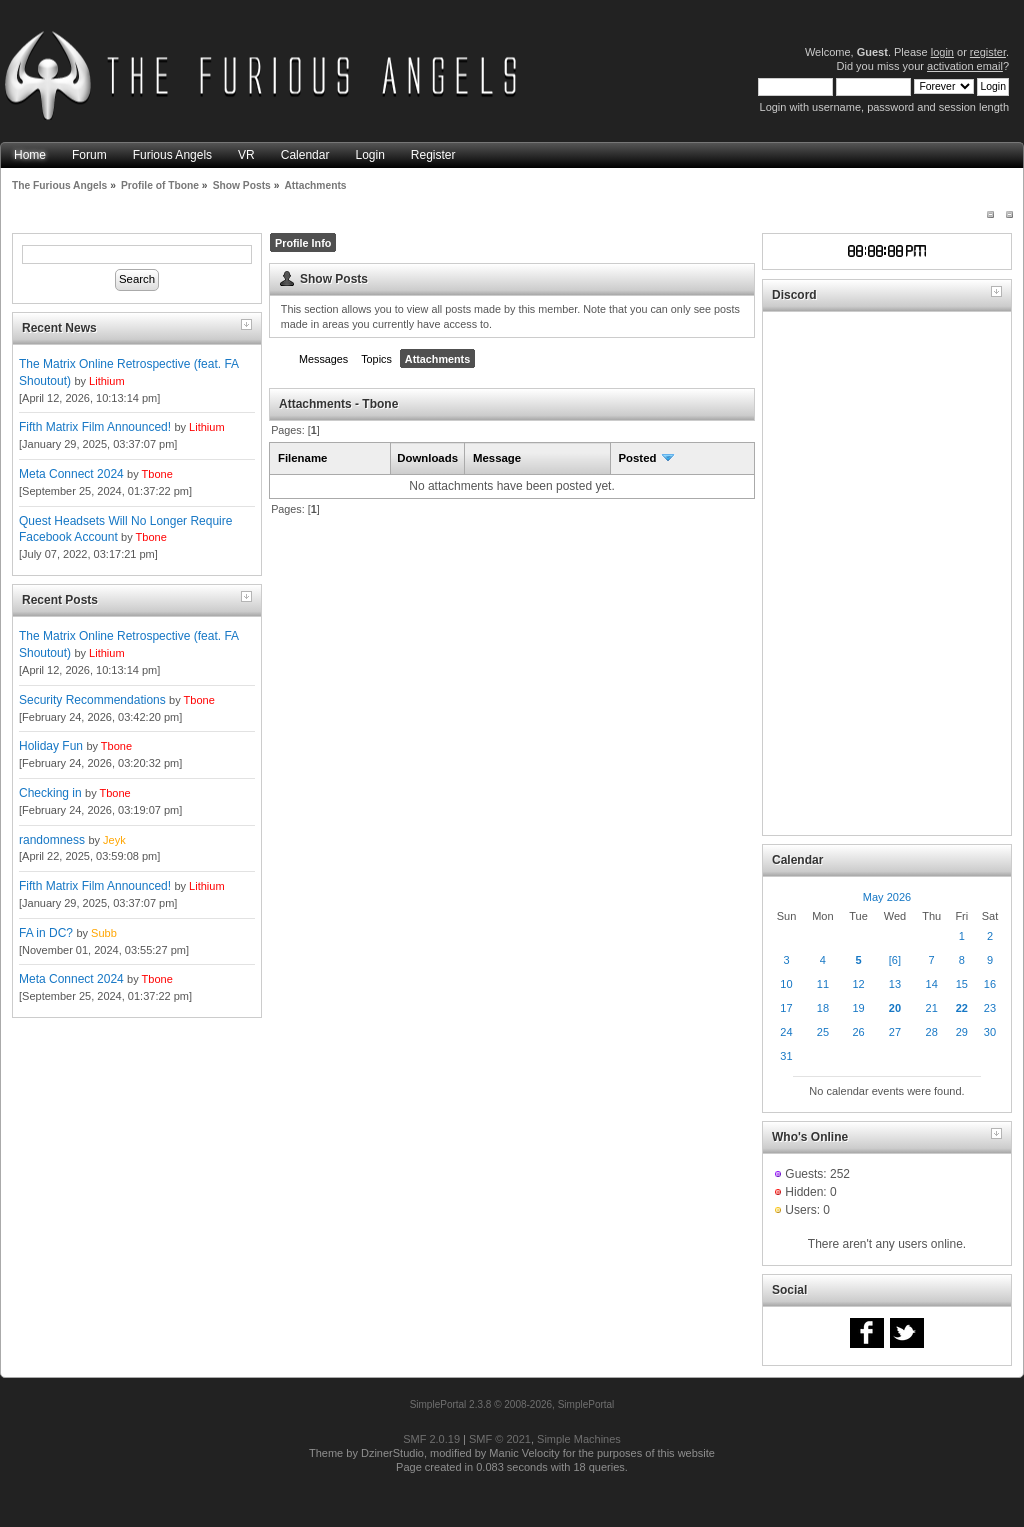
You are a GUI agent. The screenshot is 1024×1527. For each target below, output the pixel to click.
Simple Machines (579, 1439)
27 (895, 1032)
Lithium (106, 381)
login (942, 52)
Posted (646, 458)
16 (990, 984)
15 (962, 984)
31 (786, 1056)
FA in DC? (46, 933)
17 (786, 1008)
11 (823, 984)
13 (895, 984)
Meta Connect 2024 (71, 474)
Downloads (427, 458)
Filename (302, 458)
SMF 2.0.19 (431, 1439)
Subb (104, 933)
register (988, 52)
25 (823, 1032)
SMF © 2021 (500, 1439)
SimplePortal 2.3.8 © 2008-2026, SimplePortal (512, 1404)
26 (858, 1032)
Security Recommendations (92, 700)
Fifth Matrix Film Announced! (95, 427)
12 (858, 984)
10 (786, 984)
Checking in (50, 793)
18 (823, 1008)
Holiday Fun (51, 746)
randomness (52, 840)
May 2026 (887, 897)
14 (932, 984)
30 (990, 1032)
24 (786, 1032)
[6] (895, 960)
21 (932, 1008)
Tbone (157, 474)
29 (962, 1032)
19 (858, 1008)
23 (990, 1008)
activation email (965, 66)
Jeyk (114, 840)
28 (932, 1032)
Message (497, 458)
